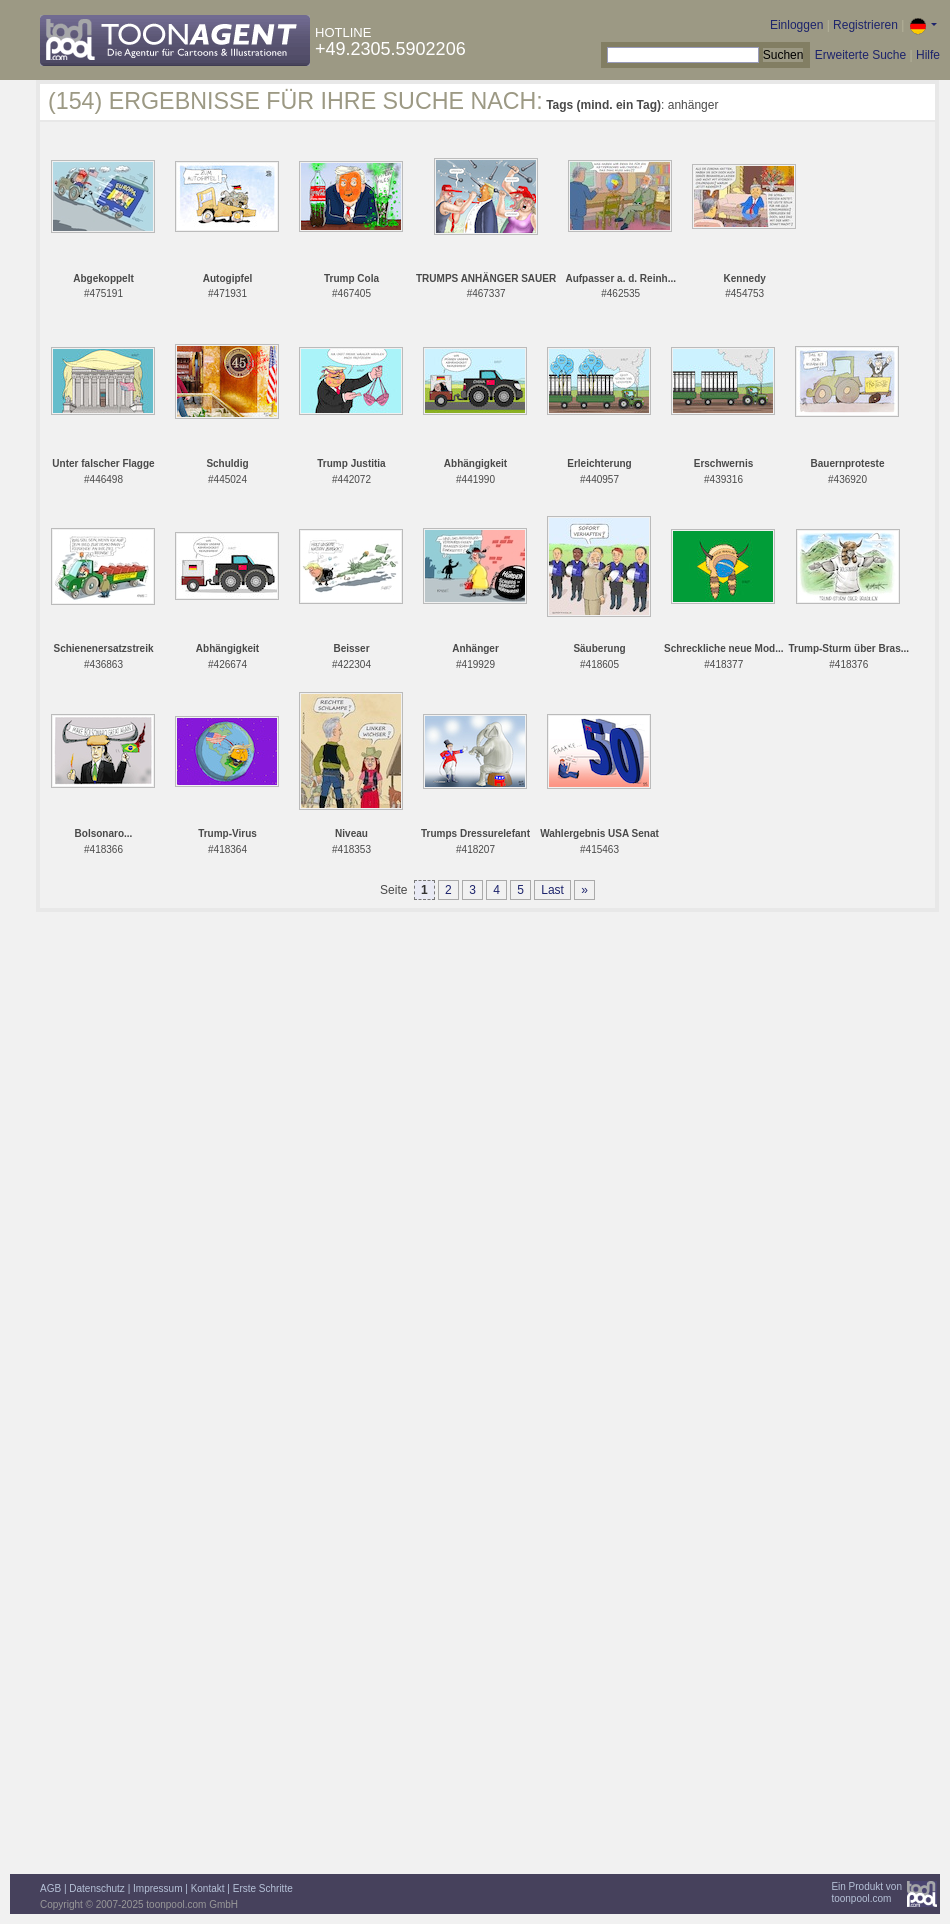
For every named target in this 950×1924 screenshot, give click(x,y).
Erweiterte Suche (860, 55)
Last (552, 890)
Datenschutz (97, 1888)
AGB (50, 1888)
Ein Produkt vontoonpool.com (866, 1892)
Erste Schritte (263, 1888)
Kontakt (208, 1888)
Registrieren (865, 25)
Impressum (157, 1888)
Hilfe (928, 55)
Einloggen (796, 25)
